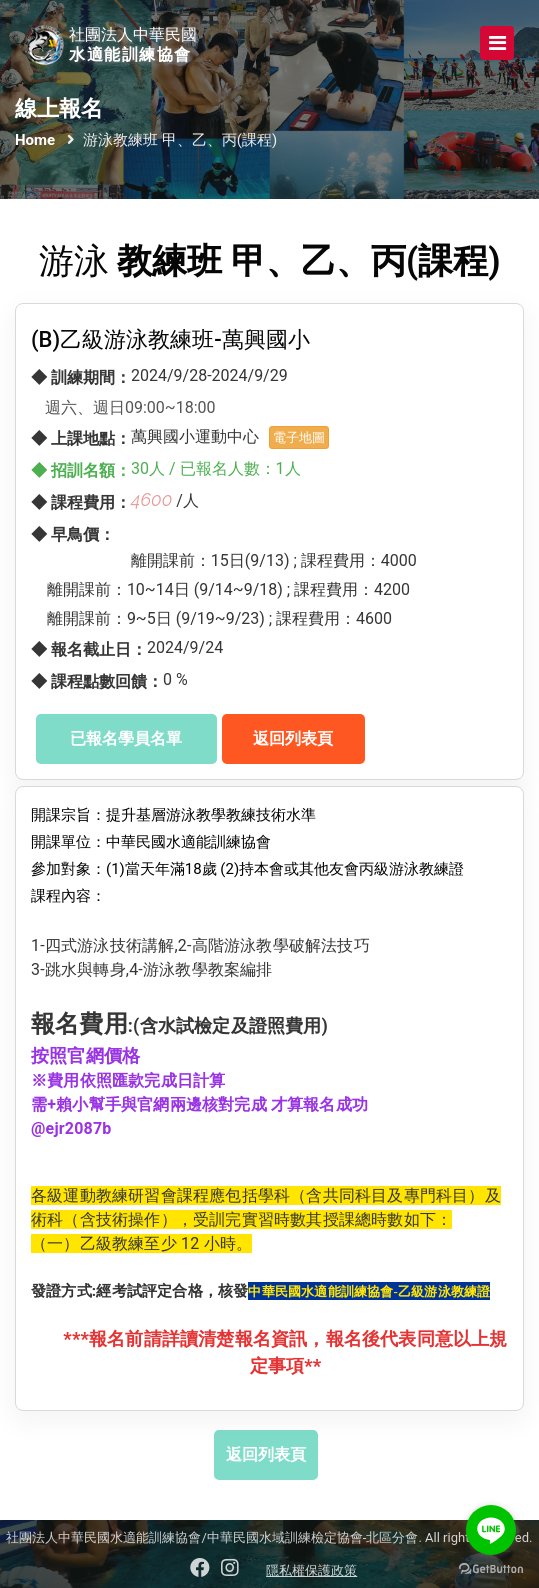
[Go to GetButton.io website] (491, 1568)
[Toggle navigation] (497, 43)
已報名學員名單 (126, 738)
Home (35, 140)
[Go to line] (491, 1530)
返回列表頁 (293, 738)
